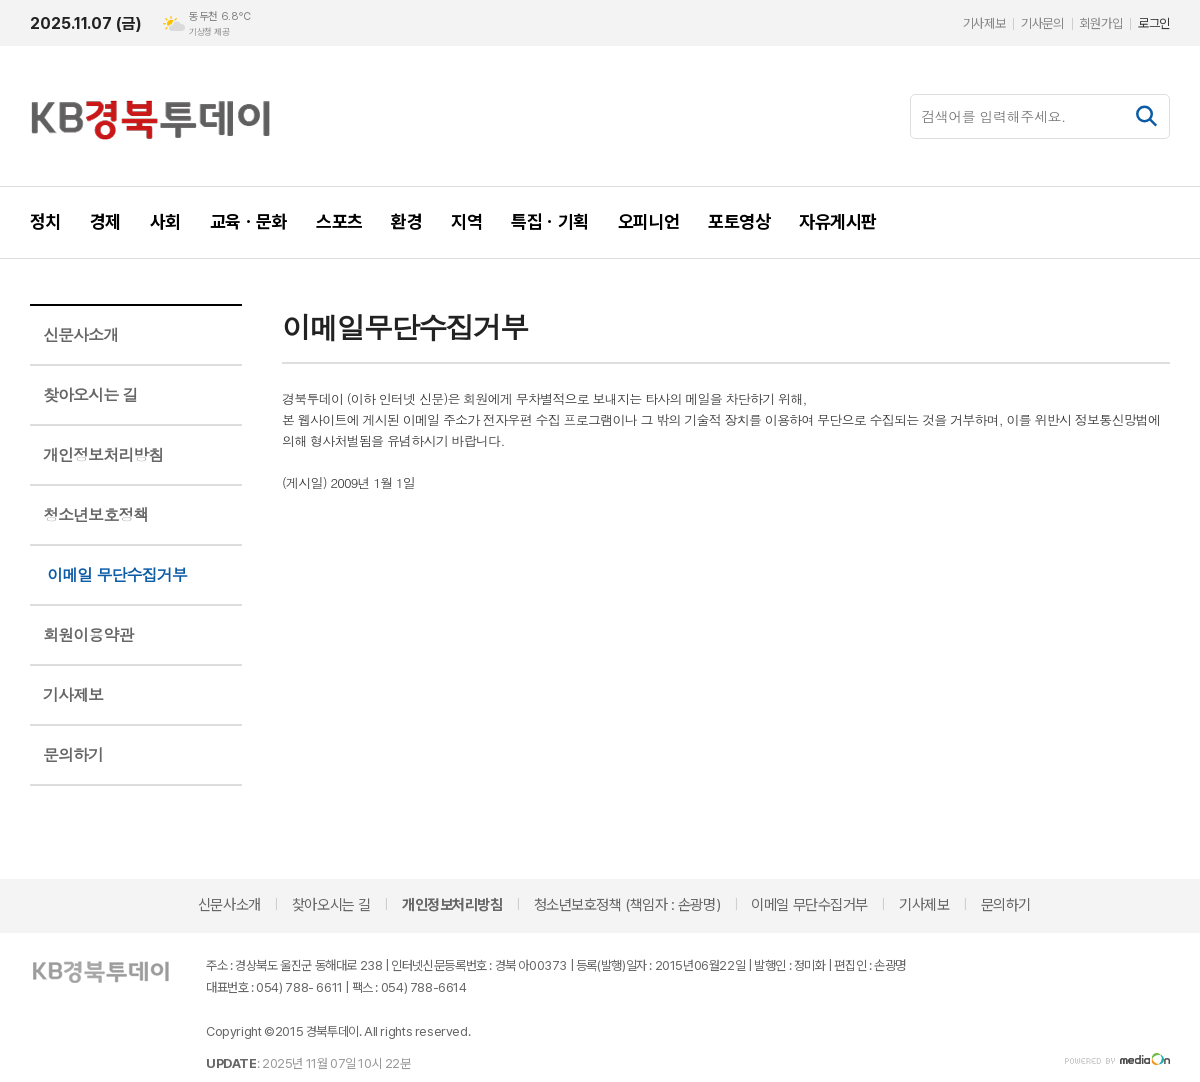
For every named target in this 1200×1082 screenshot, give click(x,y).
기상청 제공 (209, 32)
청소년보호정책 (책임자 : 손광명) (627, 905)
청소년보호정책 (95, 514)
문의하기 (73, 754)
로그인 (1154, 23)
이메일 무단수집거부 (117, 574)
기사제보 (984, 23)
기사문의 (1042, 23)
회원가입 (1101, 23)
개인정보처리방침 (103, 454)
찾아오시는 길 (90, 394)
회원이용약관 (88, 634)
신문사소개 (80, 334)
